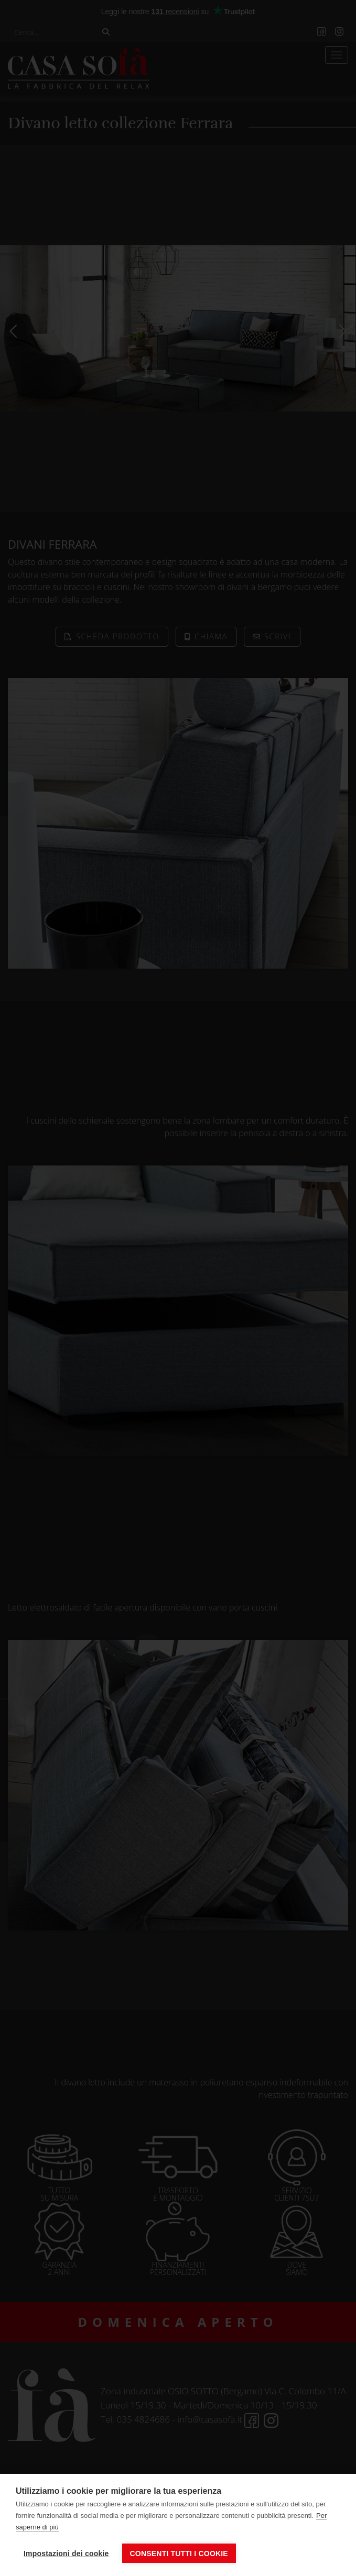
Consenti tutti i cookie (179, 2553)
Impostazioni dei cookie (66, 2553)
